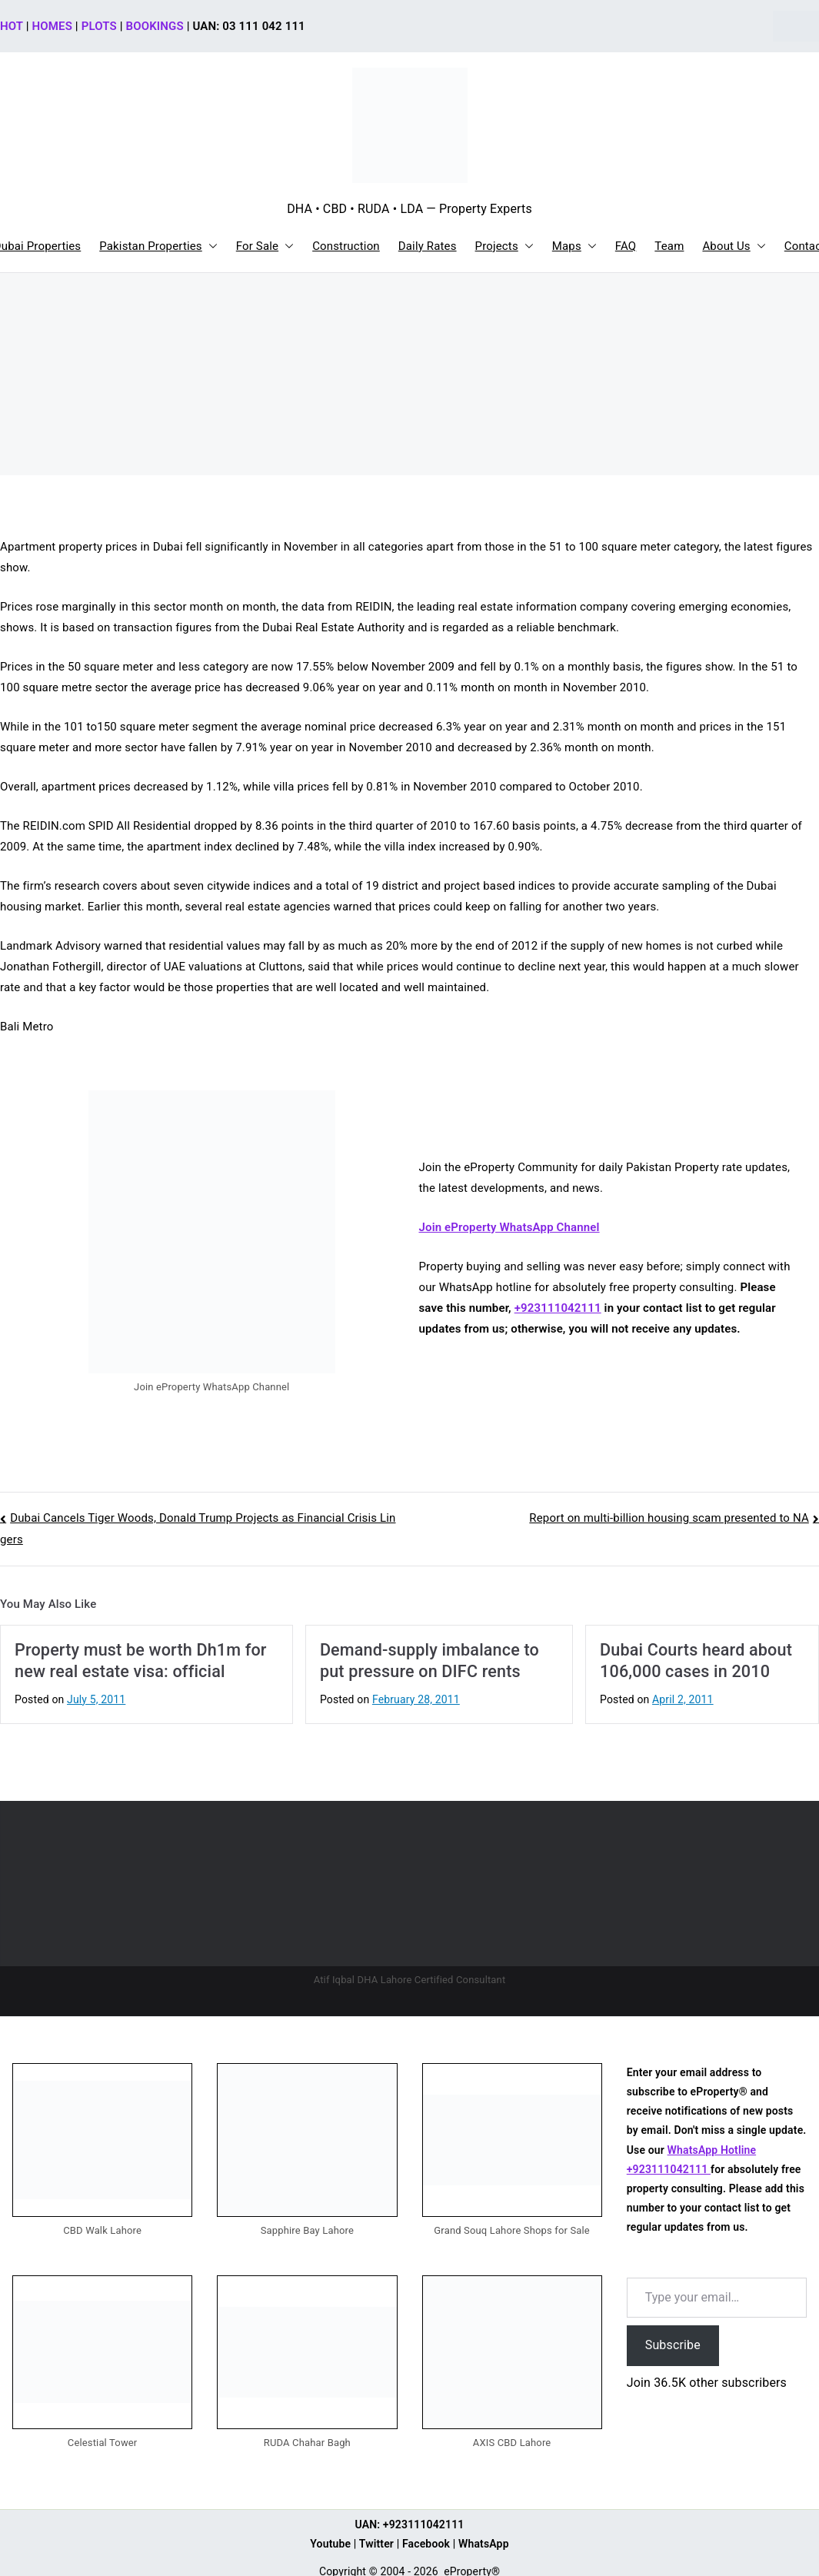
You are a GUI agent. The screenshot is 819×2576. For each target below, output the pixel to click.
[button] (210, 246)
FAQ (626, 246)
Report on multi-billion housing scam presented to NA (668, 1518)
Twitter (376, 2544)
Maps (574, 246)
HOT (11, 26)
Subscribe (673, 2345)
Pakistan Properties (158, 246)
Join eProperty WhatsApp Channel (509, 1227)
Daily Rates (427, 246)
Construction (346, 246)
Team (669, 246)
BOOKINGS (155, 26)
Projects (504, 246)
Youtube (330, 2544)
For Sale (265, 246)
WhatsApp (483, 2544)
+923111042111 (557, 1308)
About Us (733, 246)
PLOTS (99, 26)
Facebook (426, 2544)
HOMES (52, 26)
